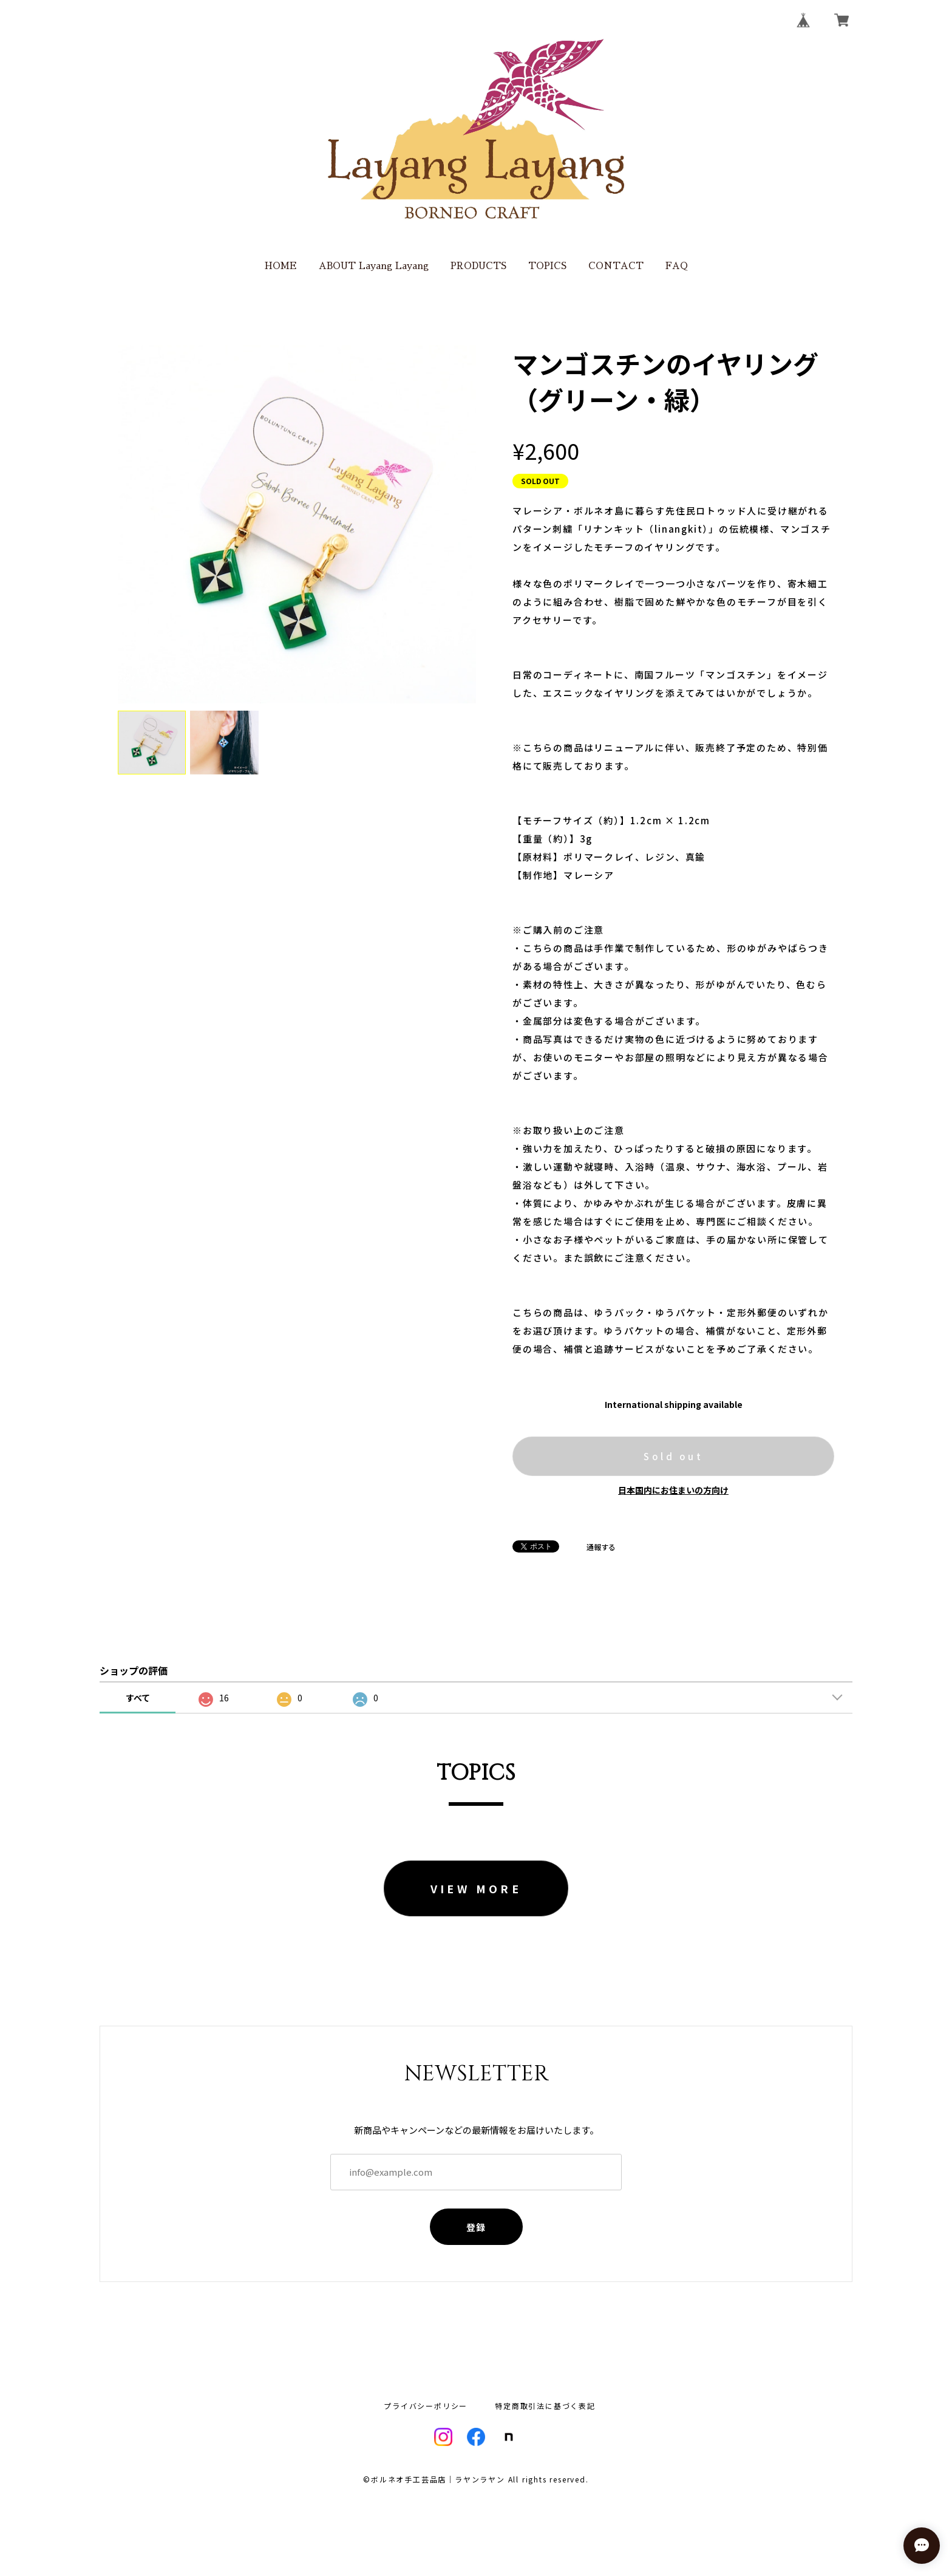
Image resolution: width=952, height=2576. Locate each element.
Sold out (673, 1456)
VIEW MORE (476, 1888)
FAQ (676, 265)
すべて (138, 1698)
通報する (601, 1547)
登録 (476, 2227)
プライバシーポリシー (425, 2406)
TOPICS (547, 265)
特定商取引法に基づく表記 (545, 2406)
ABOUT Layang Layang (374, 265)
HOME (281, 265)
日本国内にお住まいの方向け (673, 1490)
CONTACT (616, 265)
